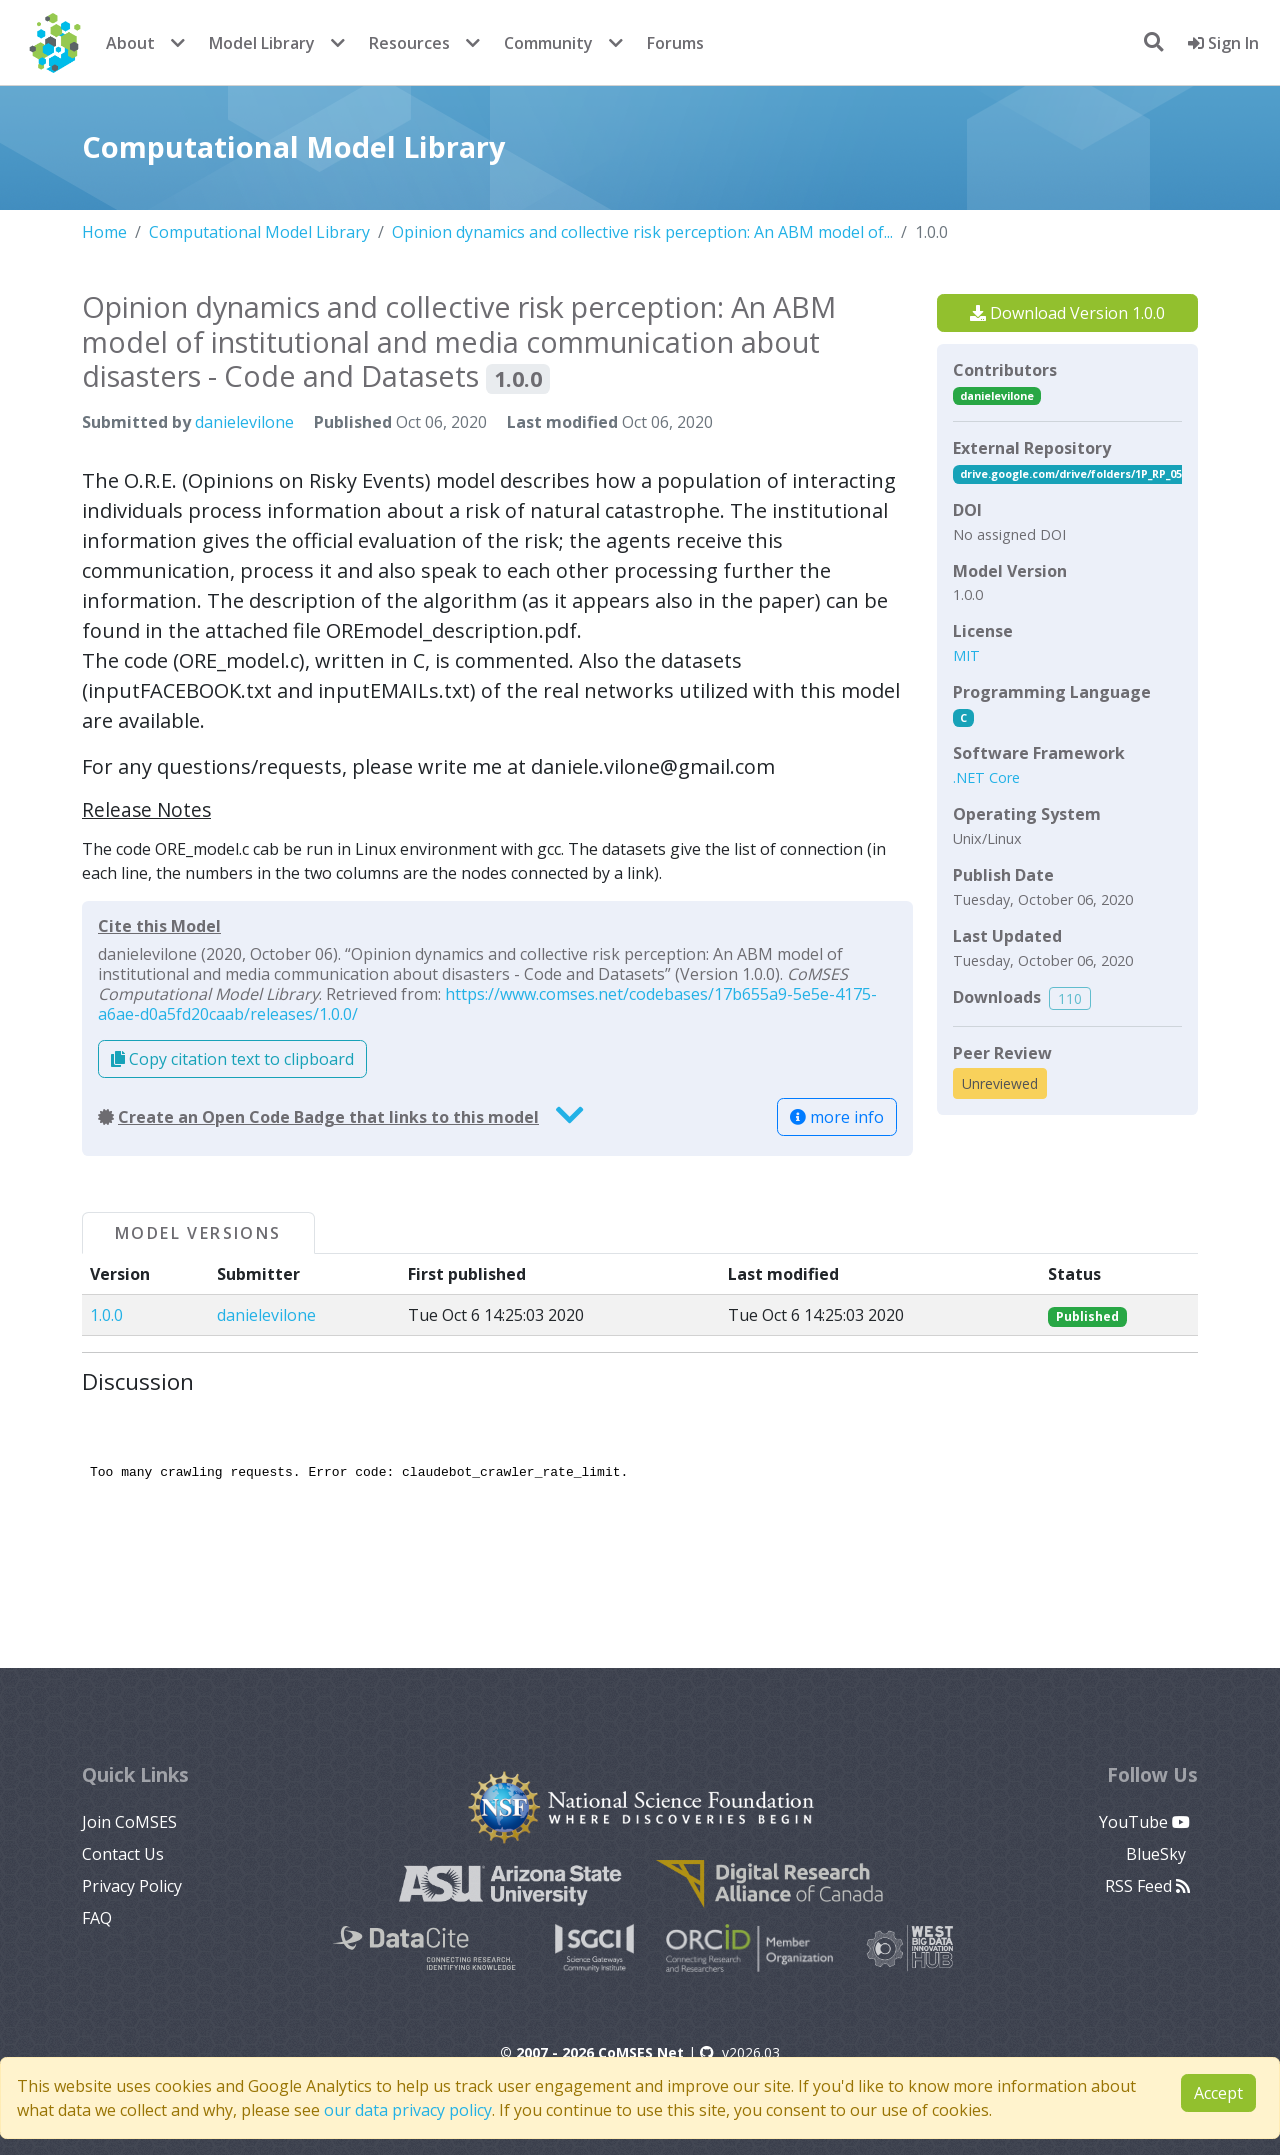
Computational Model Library (259, 232)
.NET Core (986, 777)
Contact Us (123, 1854)
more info (837, 1117)
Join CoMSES (129, 1822)
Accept (1218, 2093)
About (130, 43)
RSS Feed (1147, 1886)
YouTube (1144, 1822)
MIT (966, 655)
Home (104, 232)
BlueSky (1158, 1854)
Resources (409, 43)
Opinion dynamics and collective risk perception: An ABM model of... (642, 232)
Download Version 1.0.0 (1067, 313)
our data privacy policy (408, 2110)
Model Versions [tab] (198, 1233)
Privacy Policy (132, 1886)
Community (548, 43)
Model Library (262, 43)
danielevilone (244, 422)
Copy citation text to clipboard (232, 1059)
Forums (675, 43)
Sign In (1223, 43)
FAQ (97, 1918)
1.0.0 (106, 1315)
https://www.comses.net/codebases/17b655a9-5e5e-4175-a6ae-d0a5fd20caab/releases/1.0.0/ (487, 1004)
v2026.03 (740, 2052)
